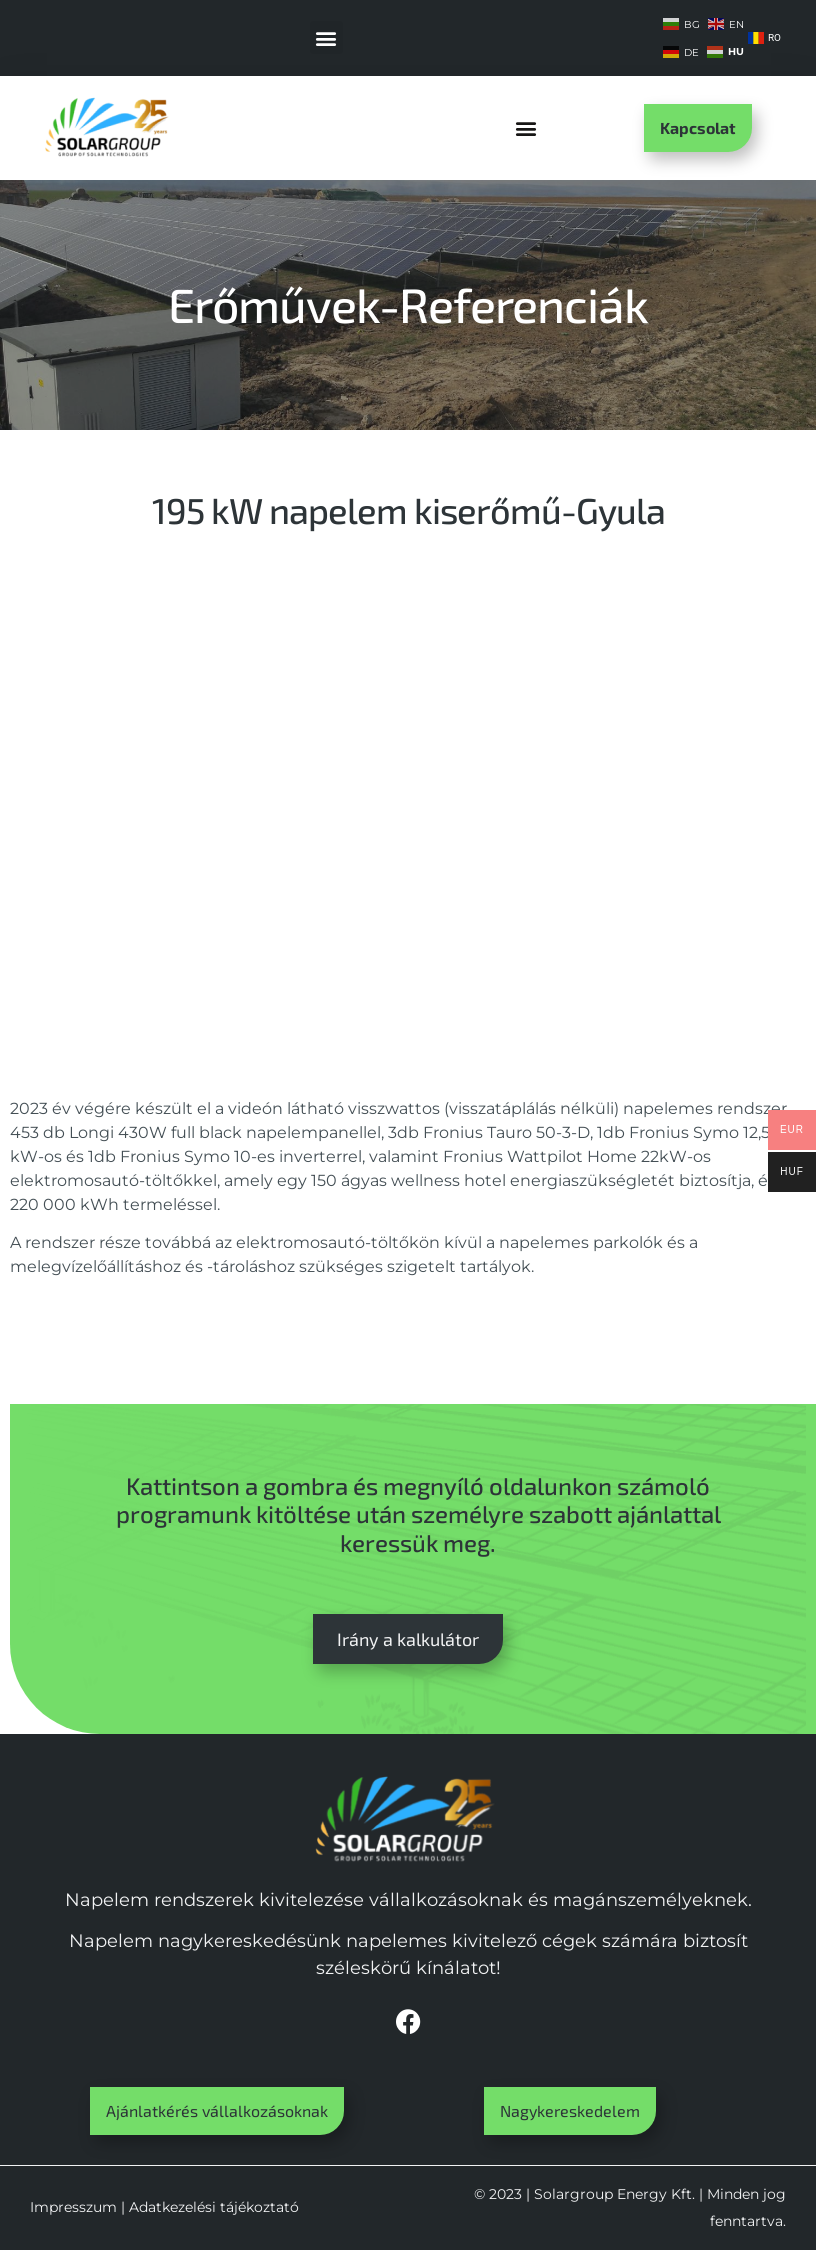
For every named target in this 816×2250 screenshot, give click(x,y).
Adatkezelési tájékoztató (214, 2207)
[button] (326, 37)
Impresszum (73, 2207)
